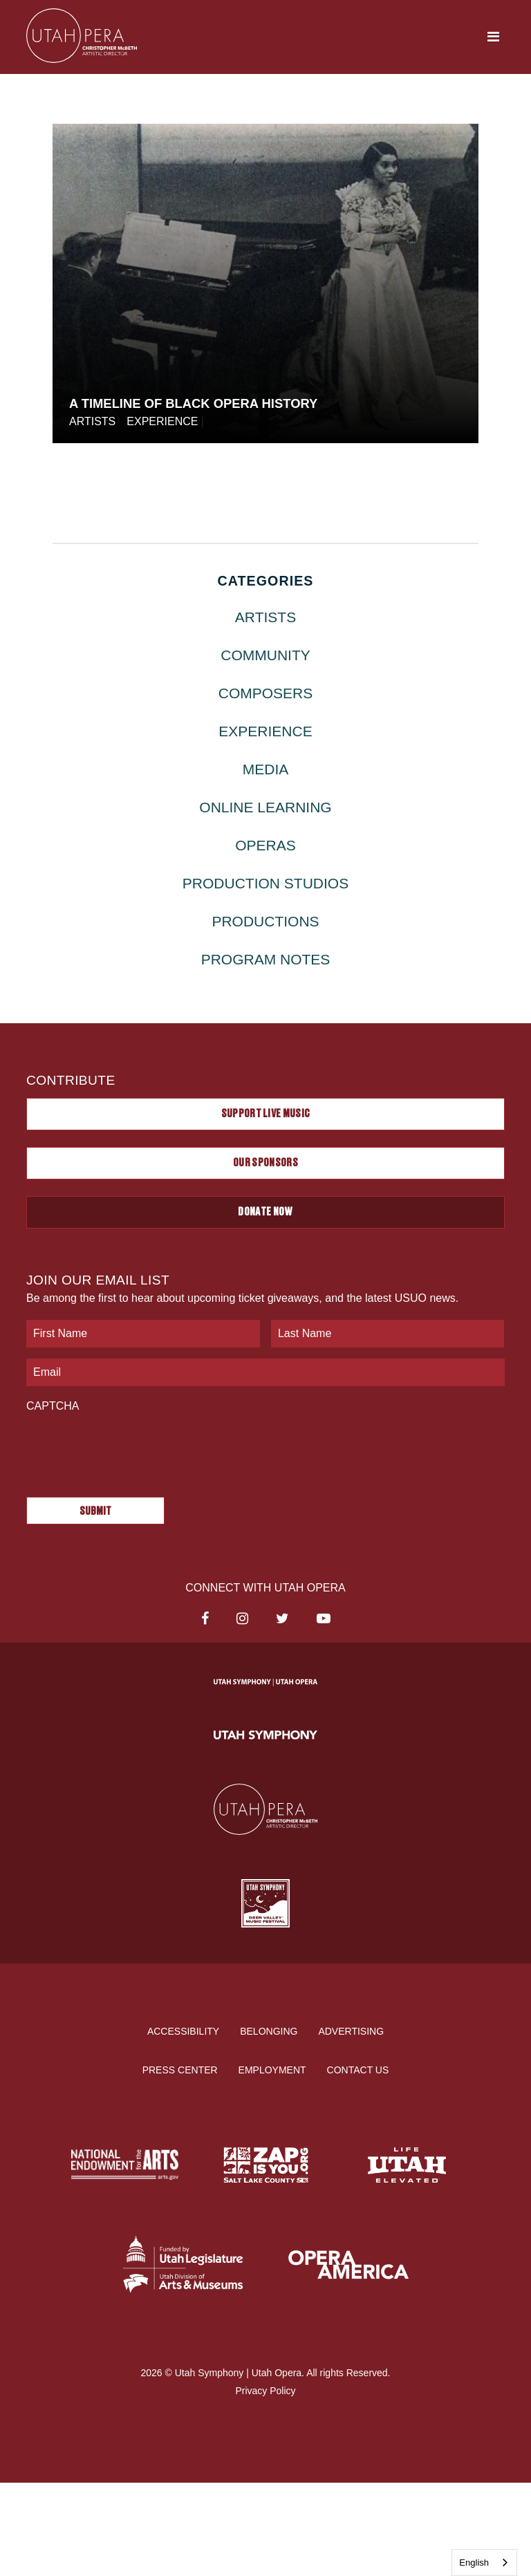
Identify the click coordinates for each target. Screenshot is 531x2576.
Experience (162, 421)
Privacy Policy (265, 2390)
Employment (272, 2069)
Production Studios (265, 883)
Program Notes (265, 959)
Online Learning (265, 807)
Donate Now (265, 1211)
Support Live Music (265, 1113)
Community (265, 655)
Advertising (351, 2031)
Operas (265, 845)
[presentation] (131, 1448)
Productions (265, 921)
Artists (92, 421)
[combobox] (484, 2562)
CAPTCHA (52, 1406)
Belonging (268, 2031)
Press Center (180, 2069)
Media (266, 769)
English (474, 2562)
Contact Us (358, 2069)
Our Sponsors (265, 1162)
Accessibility (183, 2031)
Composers (265, 693)
